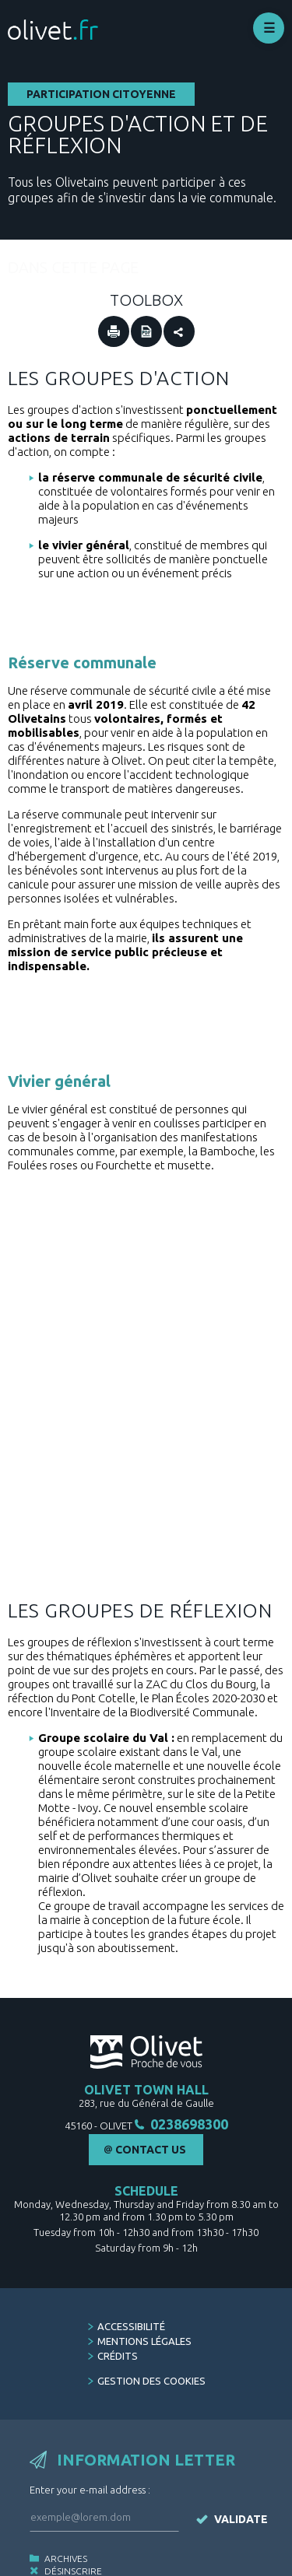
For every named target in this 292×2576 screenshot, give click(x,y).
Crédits (117, 2323)
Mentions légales (144, 2308)
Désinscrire (73, 2538)
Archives (65, 2526)
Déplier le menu (268, 28)
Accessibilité (131, 2293)
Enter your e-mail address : (90, 2457)
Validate (241, 2486)
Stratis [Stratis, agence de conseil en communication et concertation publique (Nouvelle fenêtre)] (265, 2569)
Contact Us (150, 2117)
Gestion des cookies (151, 2348)
